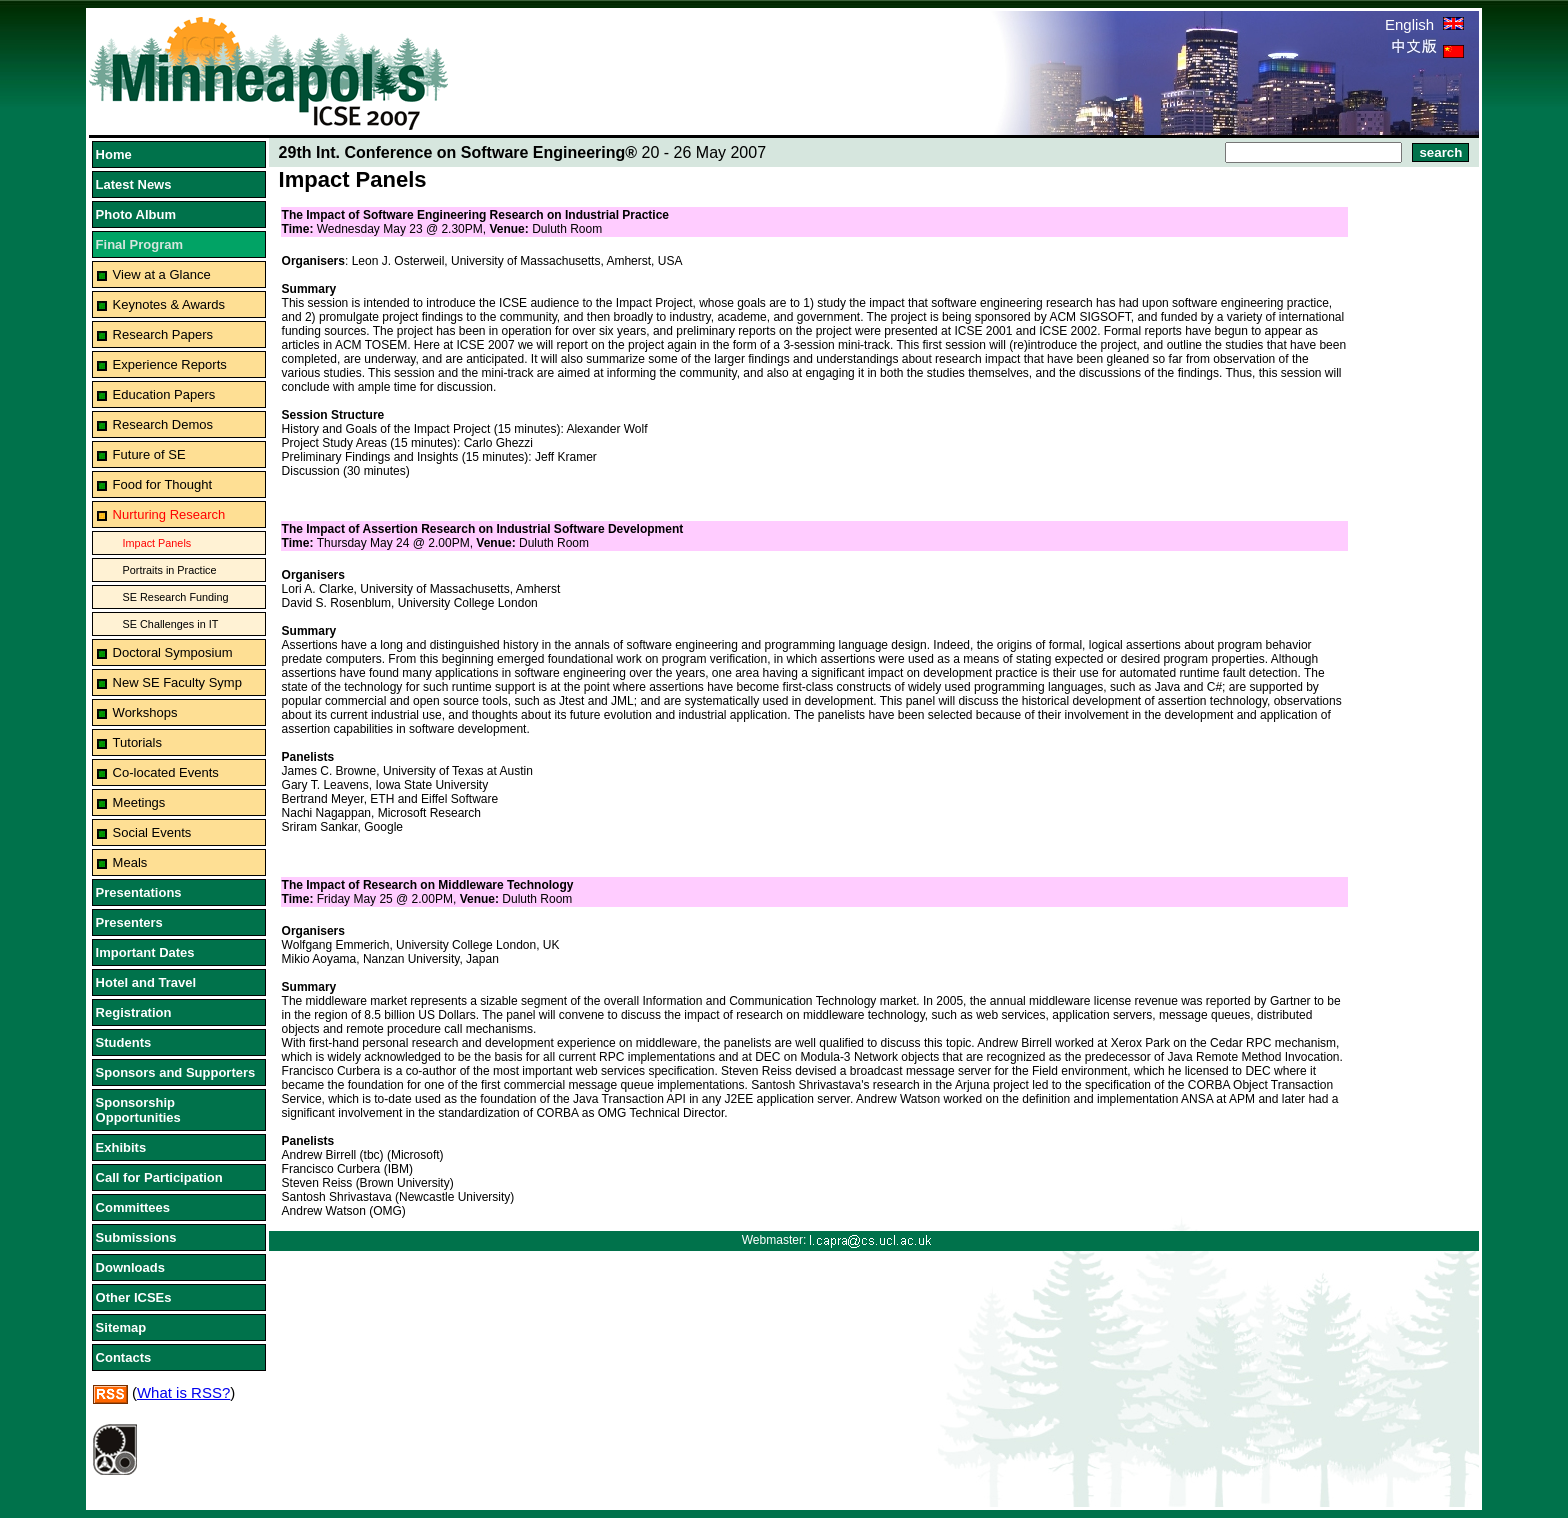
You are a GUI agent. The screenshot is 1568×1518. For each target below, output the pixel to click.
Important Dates (145, 952)
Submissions (136, 1237)
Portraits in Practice (170, 570)
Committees (133, 1207)
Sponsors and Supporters (176, 1072)
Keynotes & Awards (169, 304)
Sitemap (121, 1327)
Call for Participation (159, 1177)
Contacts (124, 1357)
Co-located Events (166, 772)
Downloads (130, 1267)
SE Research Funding (176, 597)
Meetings (139, 802)
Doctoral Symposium (173, 652)
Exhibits (121, 1147)
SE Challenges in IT (171, 624)
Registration (134, 1012)
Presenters (129, 922)
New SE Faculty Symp (177, 682)
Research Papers (163, 334)
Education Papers (164, 394)
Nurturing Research (169, 514)
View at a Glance (162, 274)
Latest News (134, 184)
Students (124, 1042)
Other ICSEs (134, 1297)
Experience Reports (170, 364)
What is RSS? (183, 1392)
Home (114, 154)
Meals (130, 862)
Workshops (145, 712)
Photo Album (136, 214)
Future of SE (149, 454)
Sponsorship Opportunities (138, 1110)
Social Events (152, 832)
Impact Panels (157, 543)
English (1424, 24)
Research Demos (163, 424)
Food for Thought (163, 484)
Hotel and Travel (146, 982)
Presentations (139, 892)
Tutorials (137, 742)
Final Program (139, 244)
